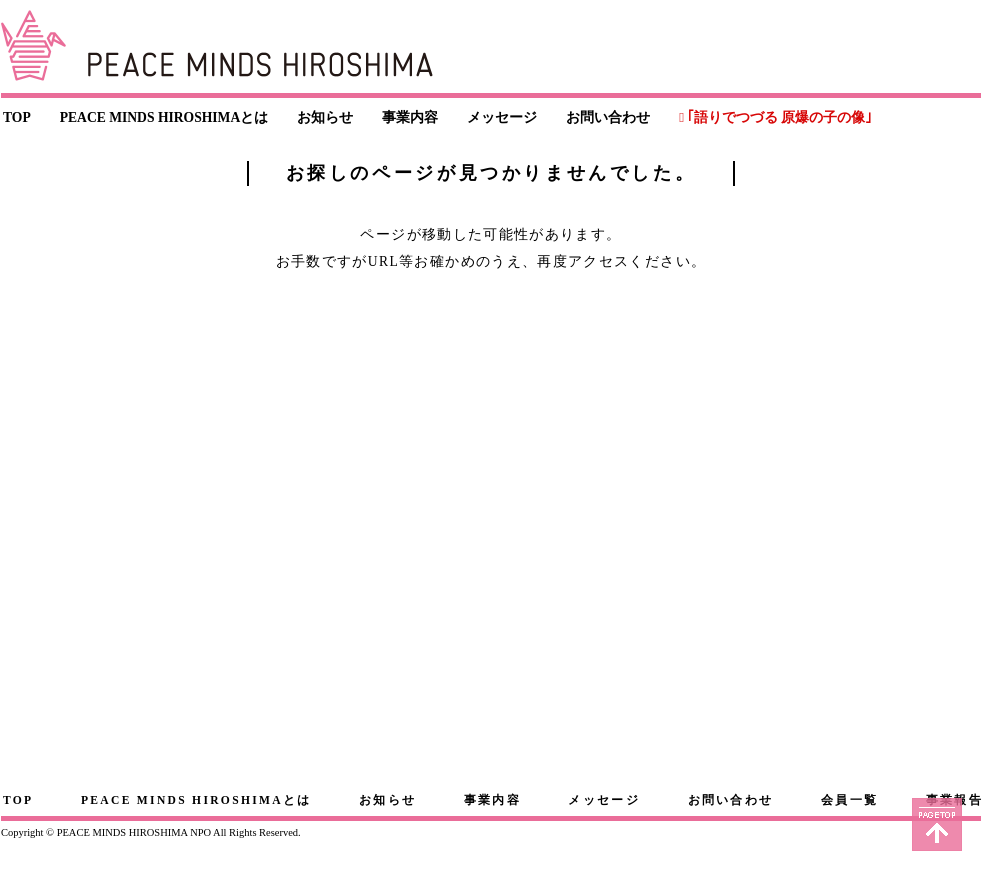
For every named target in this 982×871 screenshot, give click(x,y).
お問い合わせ (608, 117)
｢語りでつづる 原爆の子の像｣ (779, 117)
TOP (17, 117)
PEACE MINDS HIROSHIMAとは (164, 117)
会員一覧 (849, 800)
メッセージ (502, 117)
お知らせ (325, 117)
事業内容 (410, 117)
